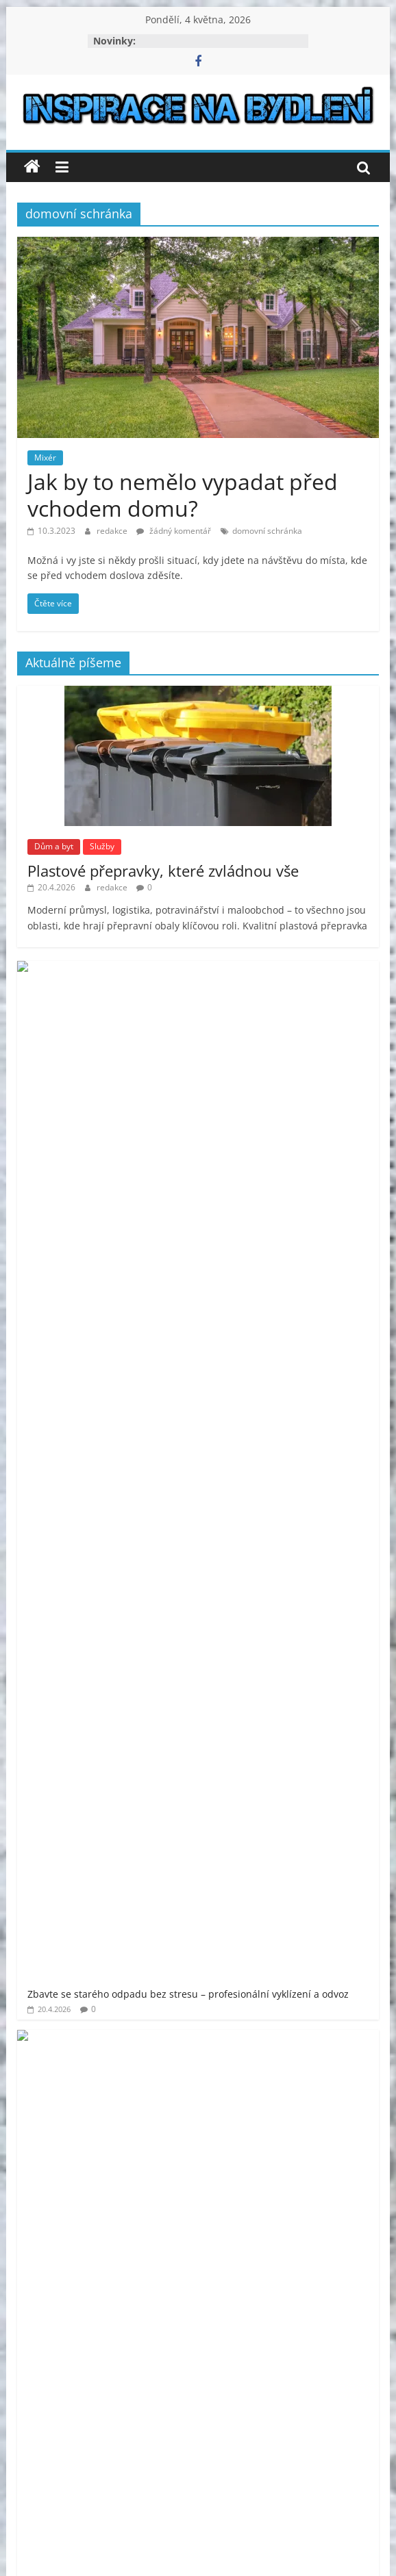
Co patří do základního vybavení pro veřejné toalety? (233, 1189)
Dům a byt (53, 846)
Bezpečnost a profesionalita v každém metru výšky (228, 1333)
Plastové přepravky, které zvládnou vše (163, 870)
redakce (113, 531)
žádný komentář (173, 531)
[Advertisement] (197, 1583)
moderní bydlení (184, 1760)
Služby (102, 846)
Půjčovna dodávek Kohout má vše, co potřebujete (225, 1046)
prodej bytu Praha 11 (145, 1816)
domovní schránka (267, 531)
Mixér (45, 457)
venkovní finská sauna (165, 1888)
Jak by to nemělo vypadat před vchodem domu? (182, 494)
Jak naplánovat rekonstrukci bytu (188, 1261)
